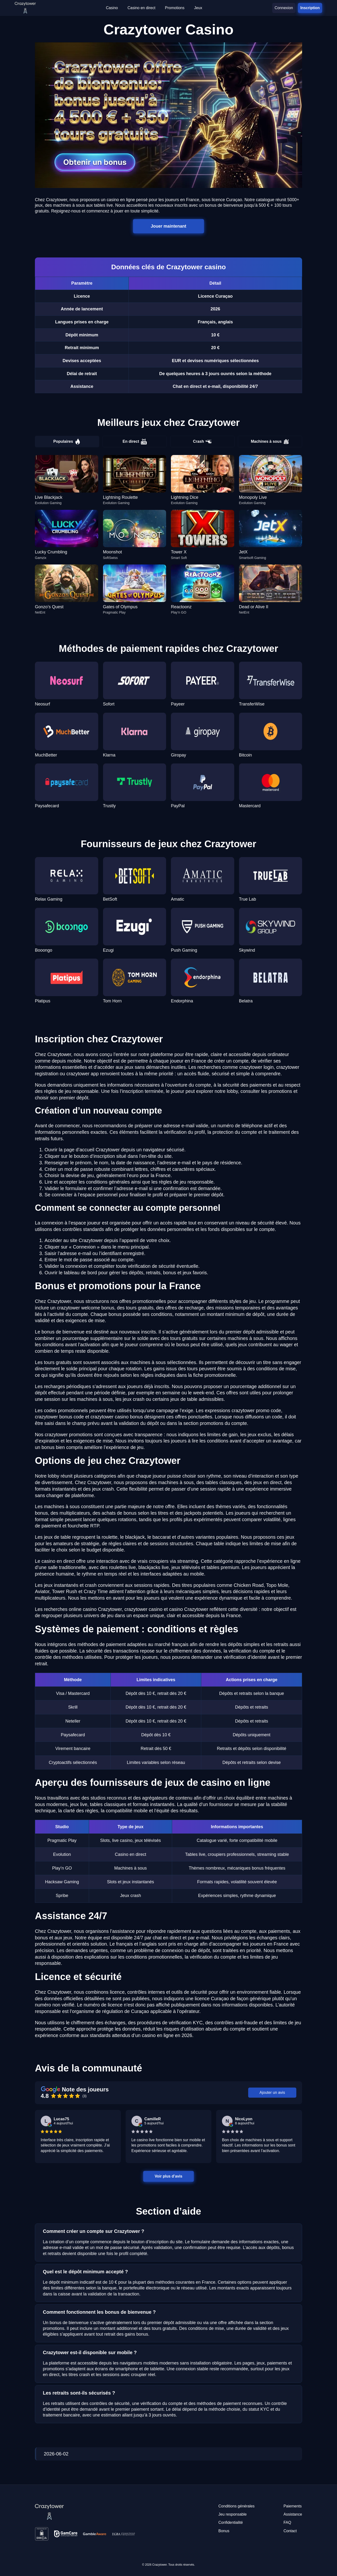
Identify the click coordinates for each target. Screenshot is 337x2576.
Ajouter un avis (272, 2092)
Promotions (174, 8)
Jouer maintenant (168, 226)
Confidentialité (230, 2522)
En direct (135, 441)
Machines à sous (270, 441)
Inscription (310, 8)
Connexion (284, 8)
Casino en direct (142, 8)
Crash (202, 441)
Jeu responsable (232, 2514)
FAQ (287, 2522)
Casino (112, 8)
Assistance (293, 2514)
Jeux (198, 8)
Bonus (223, 2531)
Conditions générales (236, 2506)
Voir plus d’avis (168, 2176)
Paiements (293, 2506)
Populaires (67, 441)
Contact (290, 2531)
